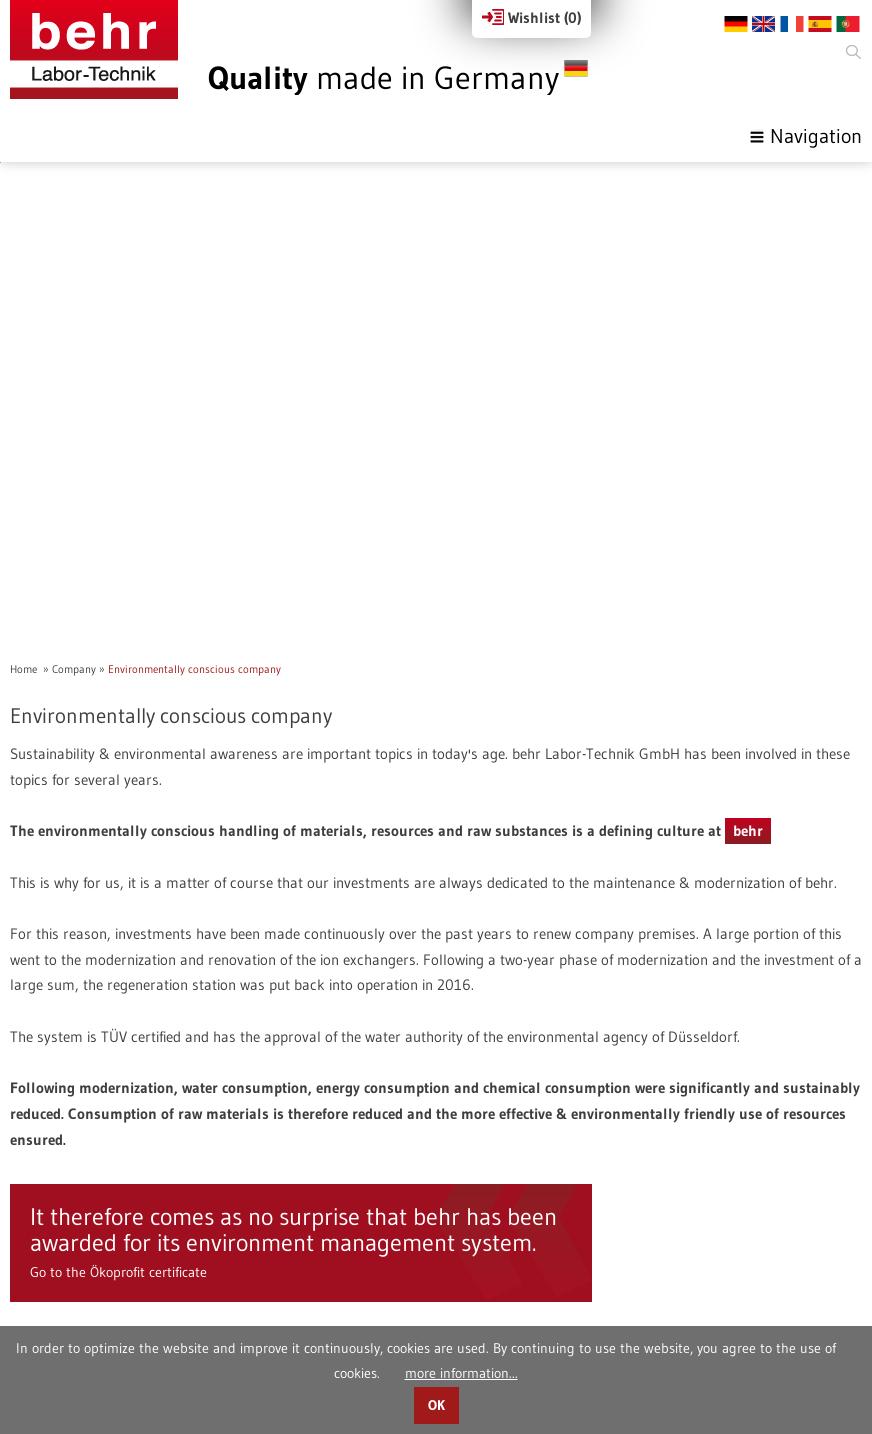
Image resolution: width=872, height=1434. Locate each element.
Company (74, 518)
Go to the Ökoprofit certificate (118, 1121)
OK (436, 1405)
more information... (461, 1373)
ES (820, 24)
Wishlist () (531, 17)
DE (736, 24)
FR (792, 24)
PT (848, 24)
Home (23, 518)
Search (852, 52)
